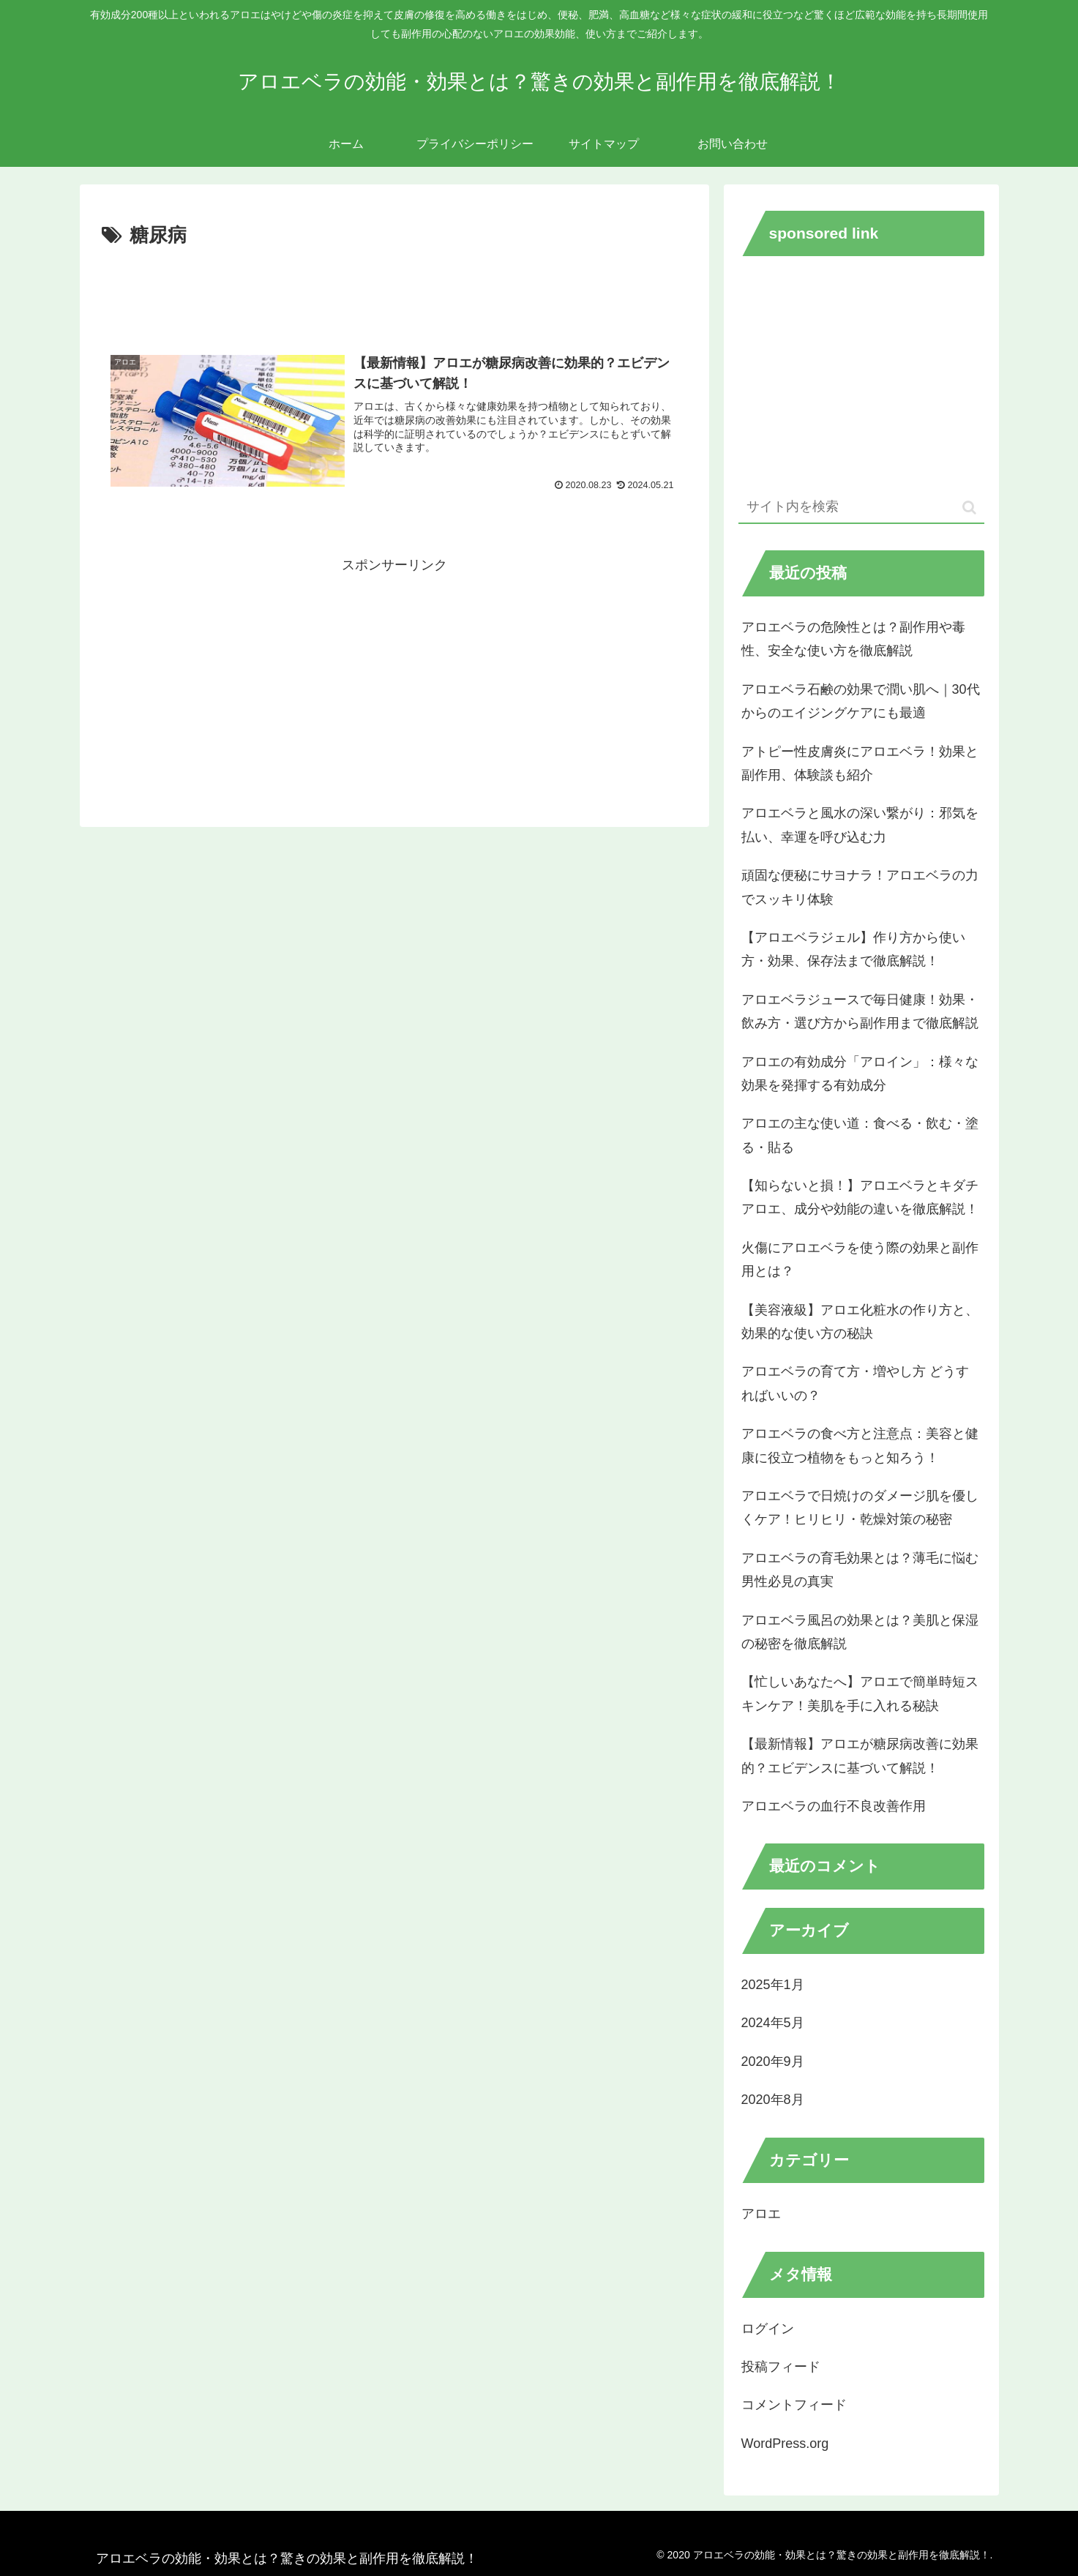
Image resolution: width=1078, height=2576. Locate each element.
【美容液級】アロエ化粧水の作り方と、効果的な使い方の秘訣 (859, 1322)
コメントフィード (794, 2404)
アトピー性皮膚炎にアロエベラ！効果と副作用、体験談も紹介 (859, 763)
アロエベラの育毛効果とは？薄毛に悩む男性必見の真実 (859, 1570)
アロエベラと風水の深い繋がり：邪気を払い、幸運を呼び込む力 (859, 825)
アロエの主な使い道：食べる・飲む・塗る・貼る (859, 1135)
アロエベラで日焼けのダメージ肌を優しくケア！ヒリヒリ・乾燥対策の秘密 (859, 1508)
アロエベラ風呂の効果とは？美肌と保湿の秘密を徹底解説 (859, 1632)
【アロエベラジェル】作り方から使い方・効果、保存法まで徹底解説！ (853, 949)
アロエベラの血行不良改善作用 (833, 1806)
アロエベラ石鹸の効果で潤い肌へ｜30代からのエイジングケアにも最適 (860, 701)
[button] (969, 507)
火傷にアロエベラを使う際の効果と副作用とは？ (859, 1259)
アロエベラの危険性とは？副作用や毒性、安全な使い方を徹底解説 (853, 639)
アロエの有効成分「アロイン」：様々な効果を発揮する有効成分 (859, 1074)
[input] (861, 507)
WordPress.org (785, 2443)
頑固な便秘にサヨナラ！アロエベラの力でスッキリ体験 (859, 887)
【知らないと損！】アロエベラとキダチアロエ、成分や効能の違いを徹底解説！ (859, 1197)
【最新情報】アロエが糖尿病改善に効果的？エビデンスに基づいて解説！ (859, 1756)
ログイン (767, 2328)
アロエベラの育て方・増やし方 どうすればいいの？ (855, 1383)
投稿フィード (780, 2366)
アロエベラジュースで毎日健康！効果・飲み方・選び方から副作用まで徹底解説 (859, 1011)
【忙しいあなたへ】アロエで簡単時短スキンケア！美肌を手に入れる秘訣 (859, 1693)
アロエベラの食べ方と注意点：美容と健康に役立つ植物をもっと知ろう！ (859, 1445)
